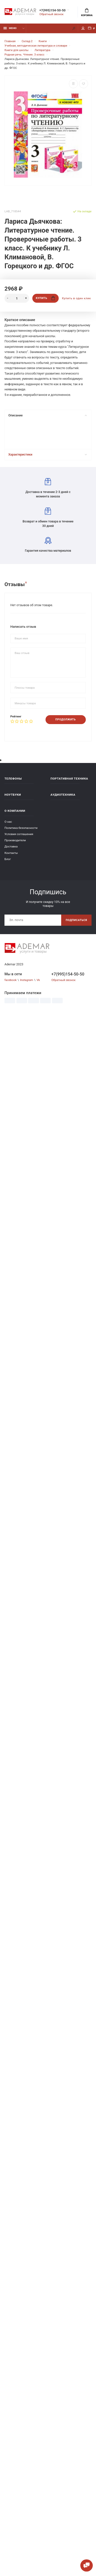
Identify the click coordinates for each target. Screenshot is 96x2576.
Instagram (26, 980)
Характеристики (47, 454)
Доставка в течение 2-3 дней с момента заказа (47, 488)
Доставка (11, 846)
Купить (45, 298)
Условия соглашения (18, 834)
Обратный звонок (51, 14)
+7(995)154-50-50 (52, 10)
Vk (38, 980)
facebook (10, 980)
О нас (8, 821)
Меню (10, 28)
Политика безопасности (21, 828)
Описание (47, 415)
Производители (15, 840)
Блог (7, 859)
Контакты (11, 853)
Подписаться (76, 920)
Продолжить (65, 719)
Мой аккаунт (83, 28)
